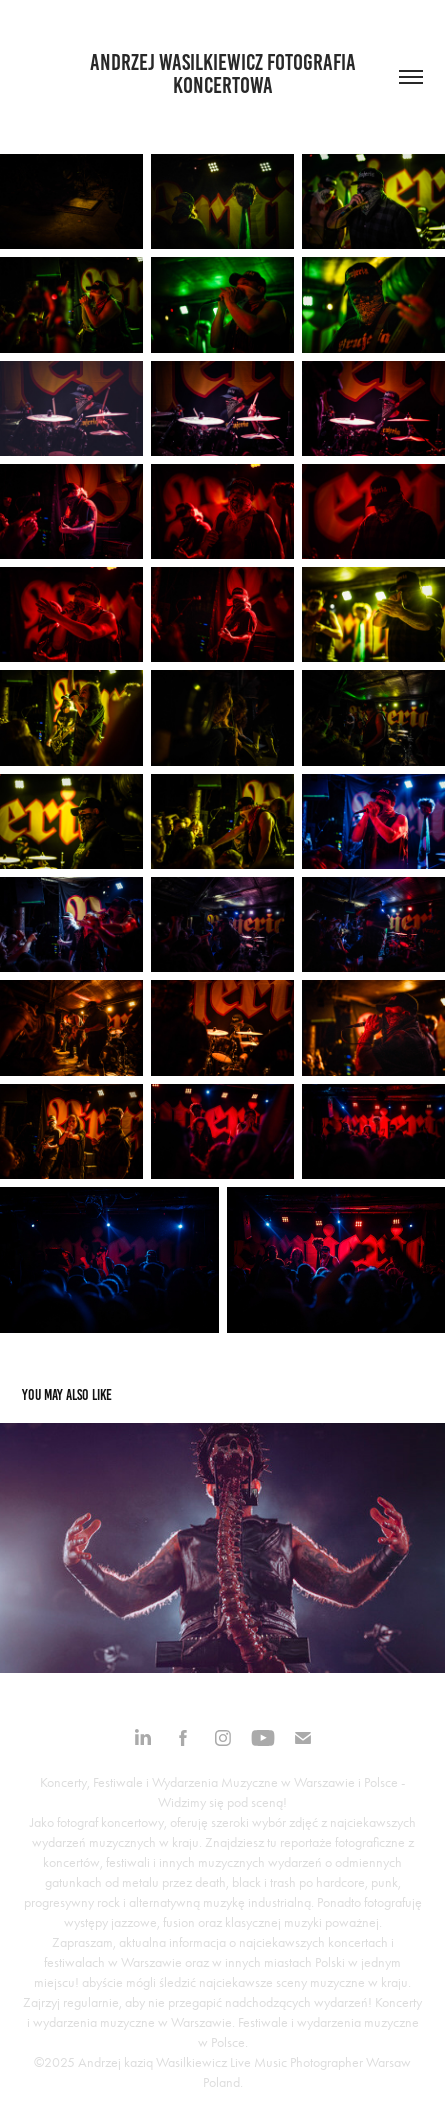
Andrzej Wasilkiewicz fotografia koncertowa (225, 74)
